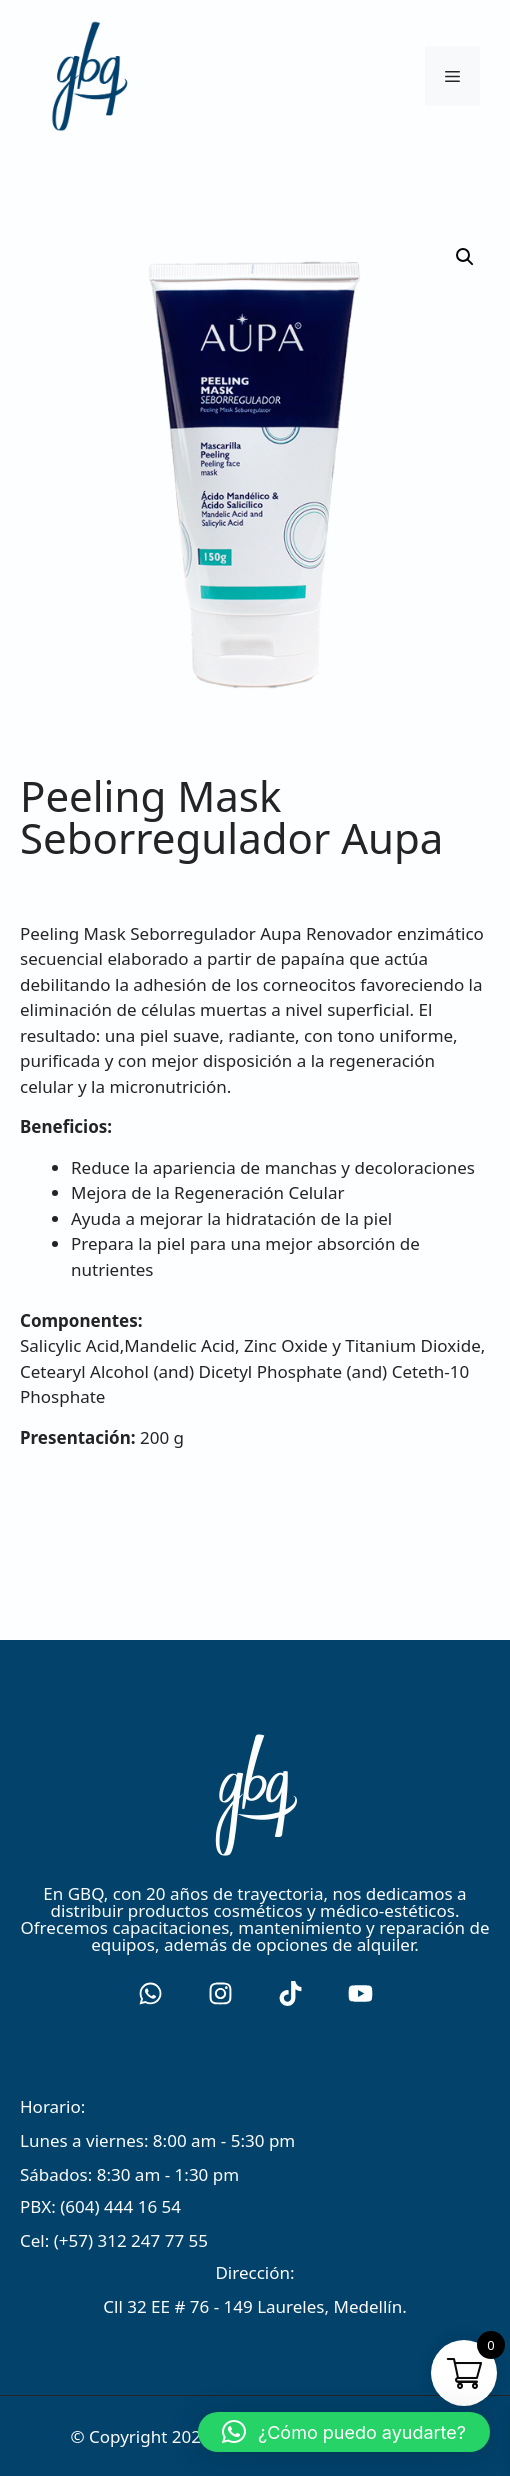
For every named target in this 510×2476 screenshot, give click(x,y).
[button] (344, 2432)
